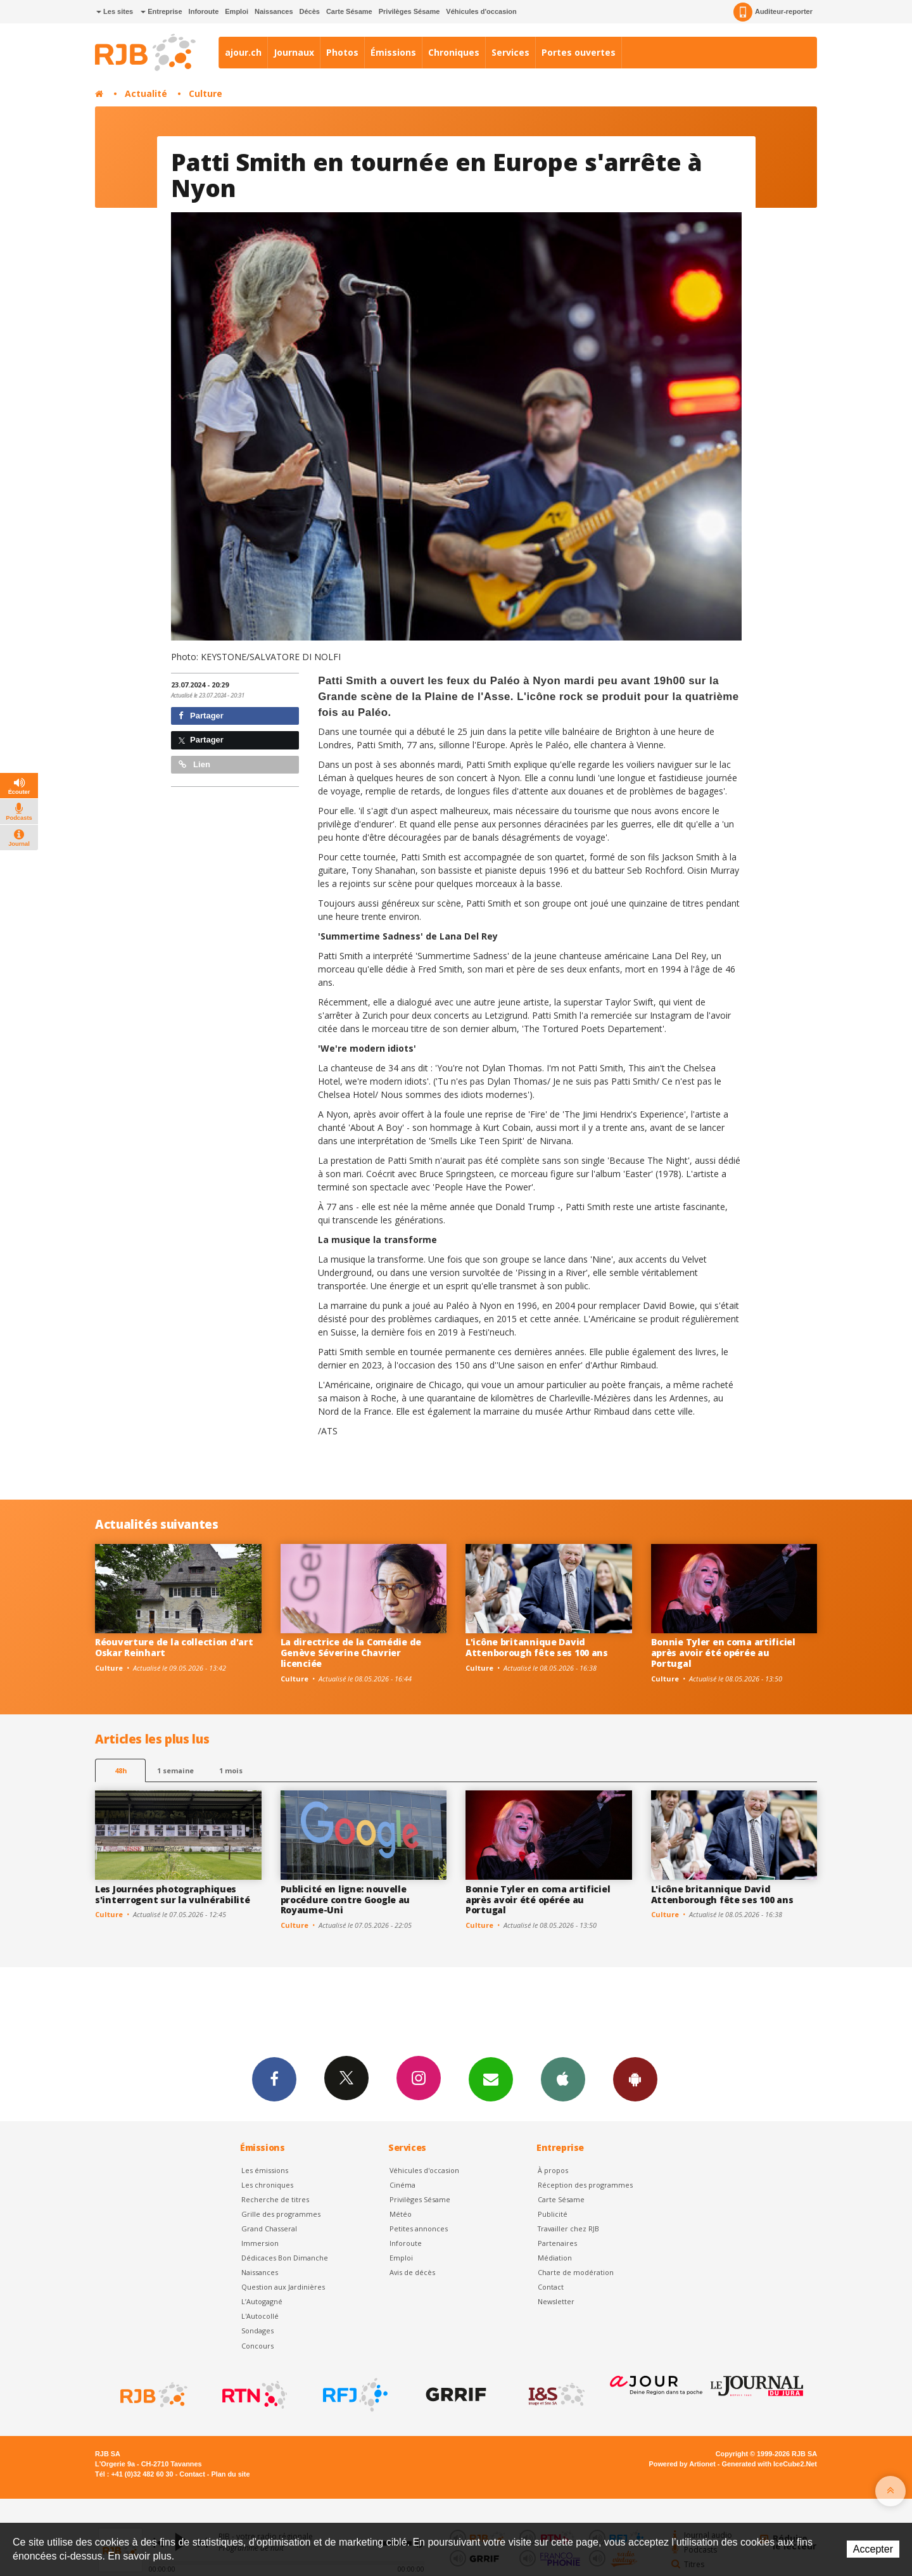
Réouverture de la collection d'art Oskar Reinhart (174, 1647)
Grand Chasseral (269, 2228)
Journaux (294, 52)
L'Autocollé (260, 2316)
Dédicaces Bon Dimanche (284, 2258)
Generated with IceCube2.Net (769, 2464)
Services (510, 52)
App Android (635, 2078)
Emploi (236, 11)
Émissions (393, 52)
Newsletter (556, 2301)
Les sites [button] (114, 11)
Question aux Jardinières (283, 2287)
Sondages (257, 2330)
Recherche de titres (275, 2199)
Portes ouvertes (579, 52)
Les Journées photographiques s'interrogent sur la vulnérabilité (172, 1894)
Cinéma (402, 2185)
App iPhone (563, 2078)
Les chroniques (267, 2185)
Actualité (146, 93)
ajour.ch (243, 52)
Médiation (555, 2258)
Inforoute (204, 11)
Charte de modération (576, 2272)
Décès (310, 11)
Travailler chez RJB (568, 2228)
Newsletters (491, 2078)
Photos (342, 52)
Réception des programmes (585, 2185)
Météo (401, 2214)
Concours (257, 2346)
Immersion (260, 2243)
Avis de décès (412, 2272)
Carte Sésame (349, 11)
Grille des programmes (280, 2214)
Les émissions (264, 2170)
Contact (551, 2287)
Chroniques (453, 52)
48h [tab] (121, 1770)
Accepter (873, 2549)
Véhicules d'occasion (481, 11)
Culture (205, 93)
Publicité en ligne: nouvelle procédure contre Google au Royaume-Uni (345, 1899)
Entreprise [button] (161, 11)
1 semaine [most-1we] (175, 1770)
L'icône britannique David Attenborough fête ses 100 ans (537, 1647)
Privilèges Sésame (409, 11)
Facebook (274, 2078)
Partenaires (557, 2243)
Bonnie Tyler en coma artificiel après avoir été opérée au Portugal (723, 1652)
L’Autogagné (261, 2301)
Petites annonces (419, 2228)
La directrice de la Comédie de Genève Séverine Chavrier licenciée (351, 1652)
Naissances (274, 11)
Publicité (552, 2214)
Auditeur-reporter (773, 12)
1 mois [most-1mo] (231, 1770)
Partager (201, 715)
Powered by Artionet (682, 2464)
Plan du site (230, 2474)
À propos (553, 2170)
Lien (194, 764)
